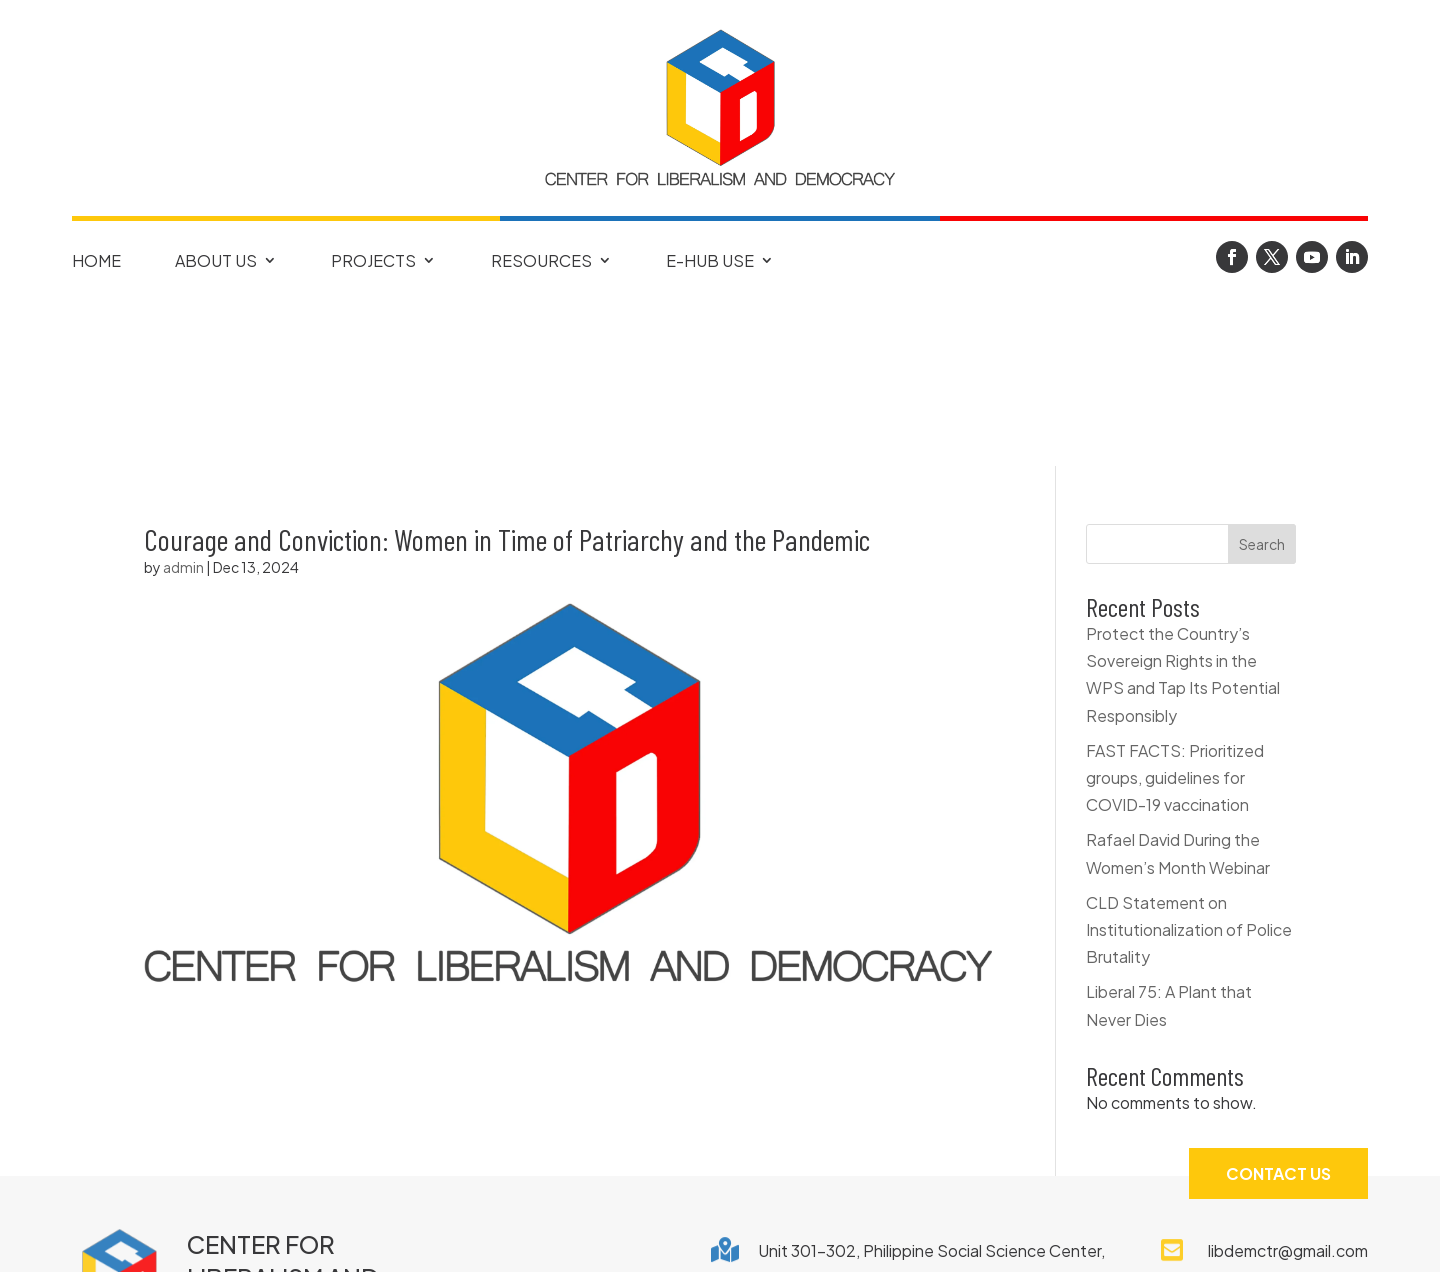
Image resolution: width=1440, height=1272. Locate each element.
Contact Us (1278, 1007)
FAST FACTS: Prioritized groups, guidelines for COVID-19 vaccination (1175, 612)
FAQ (482, 1235)
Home (96, 261)
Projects (373, 261)
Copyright (590, 1235)
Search (1262, 379)
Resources (541, 261)
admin (183, 402)
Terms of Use (915, 1235)
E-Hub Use (710, 261)
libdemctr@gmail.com (1288, 1085)
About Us (216, 261)
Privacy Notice (748, 1235)
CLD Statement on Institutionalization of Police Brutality (1189, 764)
